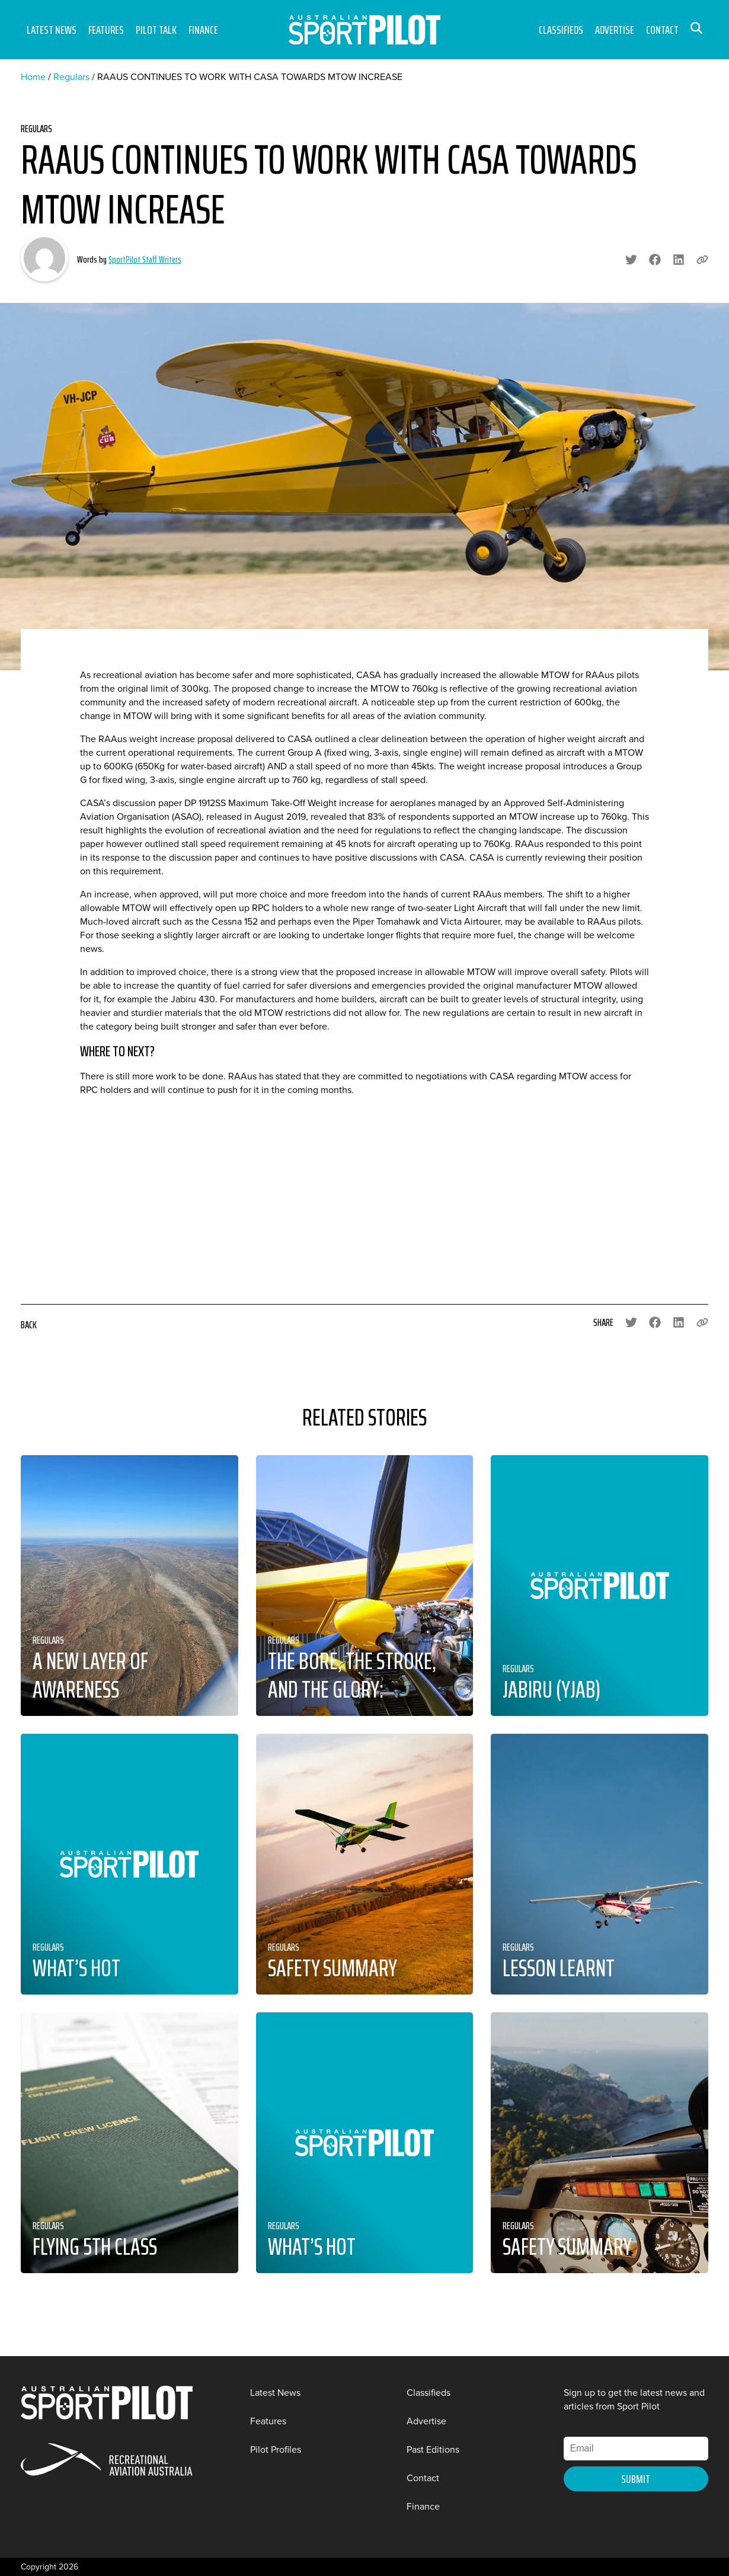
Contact (662, 29)
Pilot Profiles (275, 2449)
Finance (203, 29)
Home (33, 77)
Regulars (71, 77)
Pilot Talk (156, 29)
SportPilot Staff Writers (144, 259)
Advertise (614, 29)
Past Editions (433, 2449)
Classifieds (561, 29)
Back (29, 1324)
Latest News (51, 29)
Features (106, 29)
